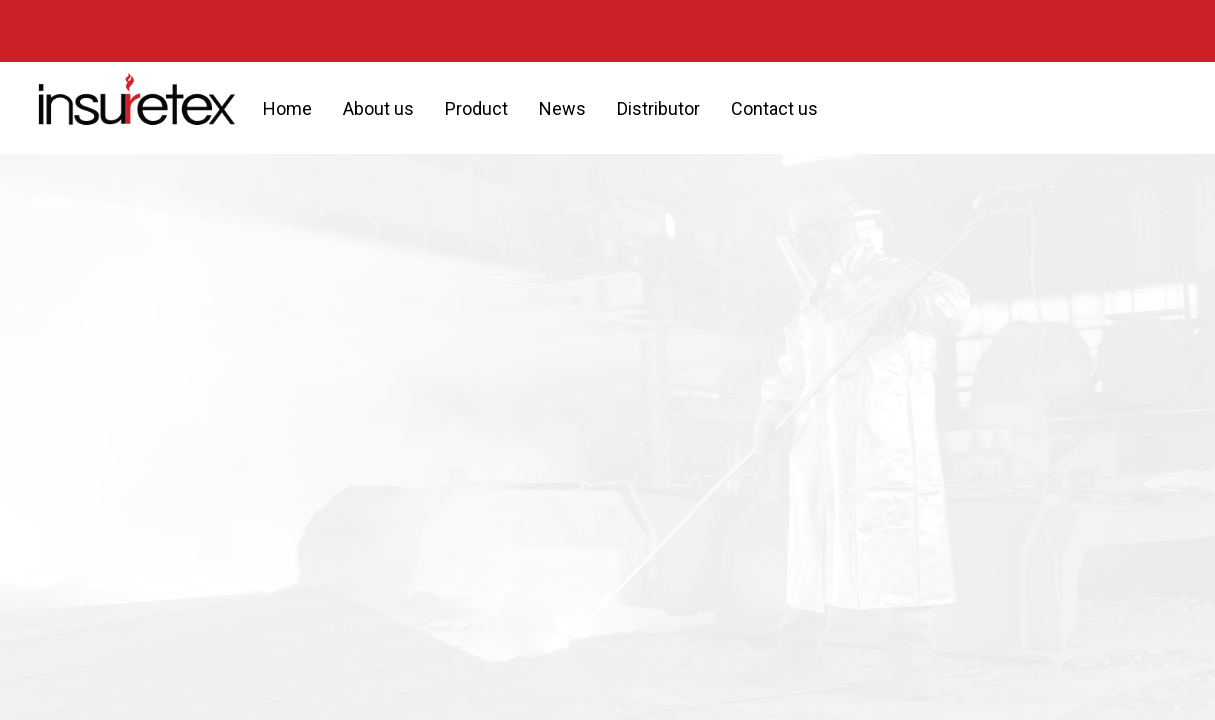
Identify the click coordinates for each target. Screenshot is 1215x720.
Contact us (774, 108)
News (562, 108)
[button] (851, 108)
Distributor (658, 108)
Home (287, 108)
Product (476, 108)
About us (378, 108)
